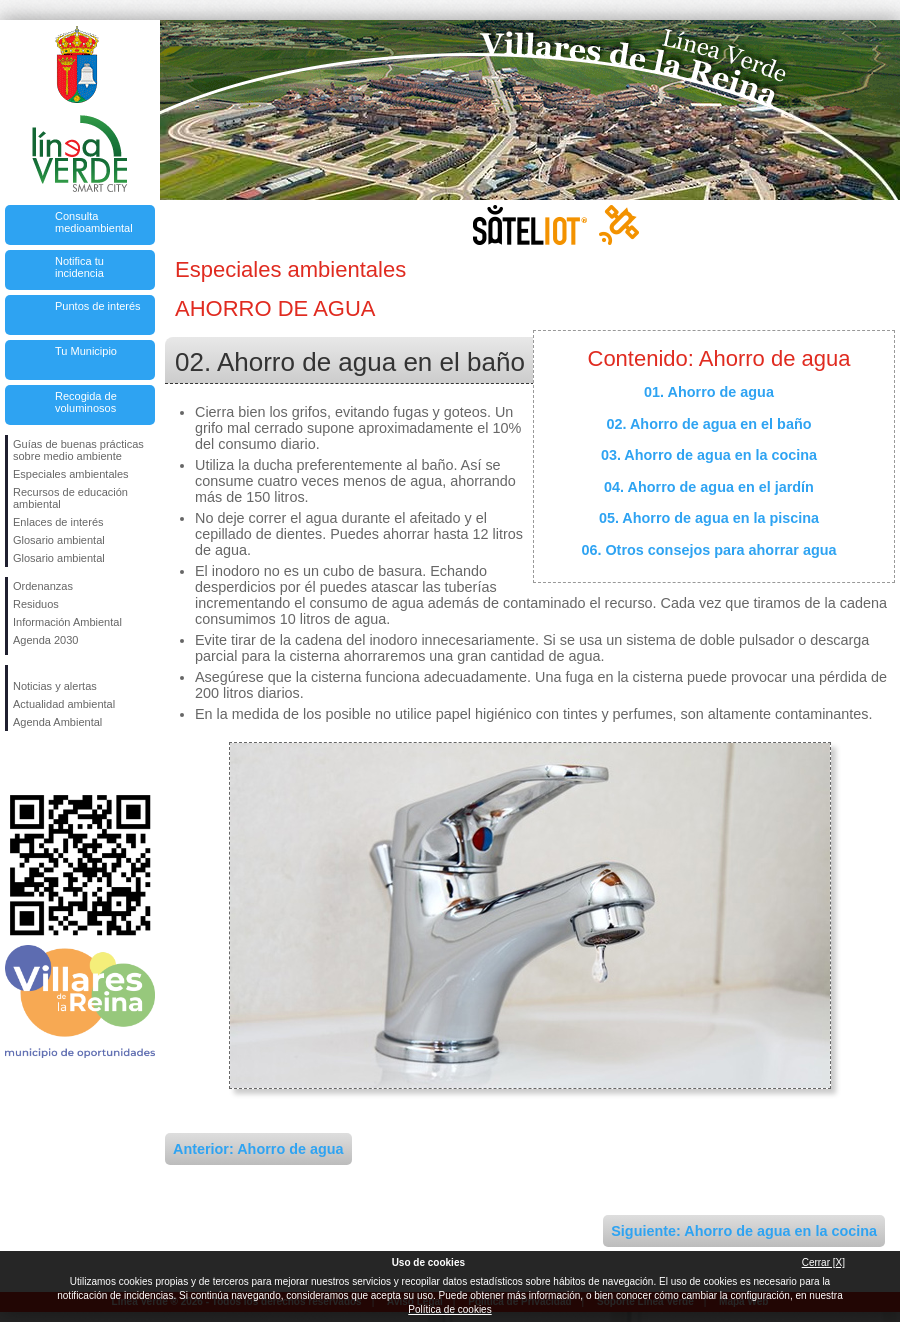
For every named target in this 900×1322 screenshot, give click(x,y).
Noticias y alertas (55, 686)
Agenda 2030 (45, 640)
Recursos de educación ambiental (70, 498)
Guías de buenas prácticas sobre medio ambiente (78, 450)
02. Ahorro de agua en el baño (709, 424)
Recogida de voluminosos (86, 402)
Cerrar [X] (823, 1262)
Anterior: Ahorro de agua (258, 1149)
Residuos (36, 604)
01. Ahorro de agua (709, 392)
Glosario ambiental (59, 540)
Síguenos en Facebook (17, 763)
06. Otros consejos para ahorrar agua (708, 550)
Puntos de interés (98, 306)
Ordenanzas (43, 586)
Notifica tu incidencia (79, 267)
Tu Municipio (86, 351)
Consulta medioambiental (94, 222)
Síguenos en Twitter (50, 763)
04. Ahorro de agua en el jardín (709, 487)
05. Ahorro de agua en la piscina (709, 518)
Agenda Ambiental (57, 722)
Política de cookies (449, 1309)
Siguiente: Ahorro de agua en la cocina (744, 1231)
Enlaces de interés (58, 522)
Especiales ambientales (71, 474)
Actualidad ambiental (64, 704)
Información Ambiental (67, 622)
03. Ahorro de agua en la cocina (709, 455)
